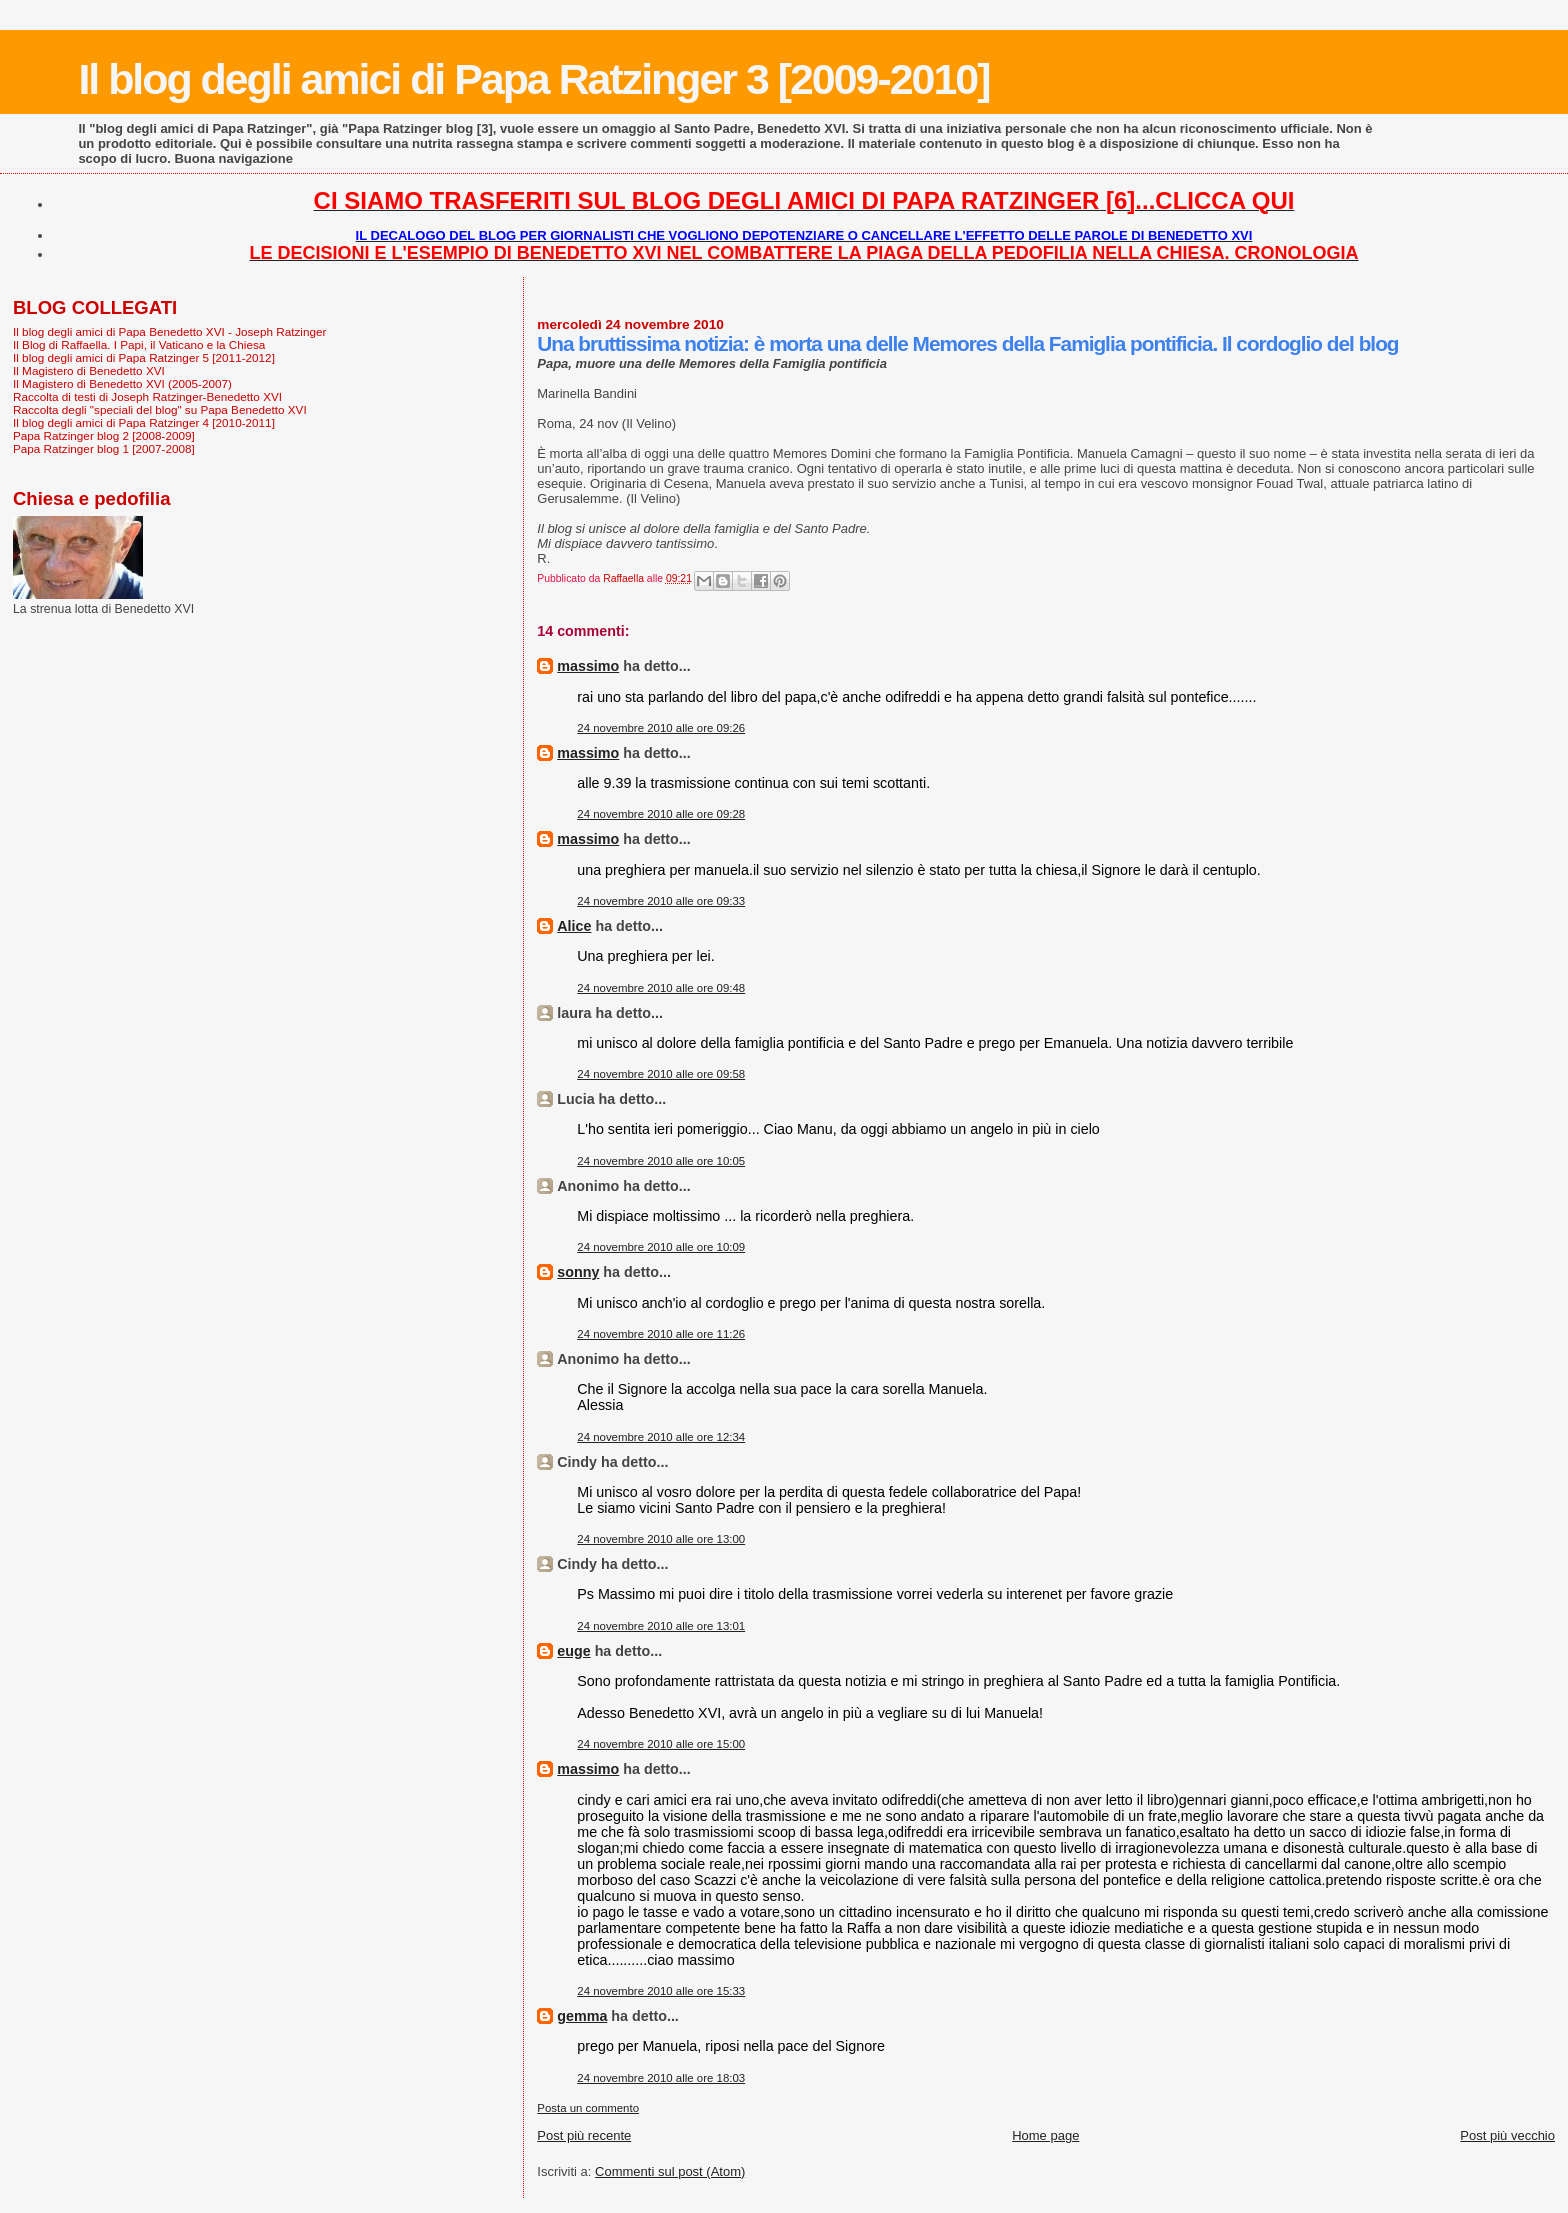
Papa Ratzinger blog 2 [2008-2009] (104, 435)
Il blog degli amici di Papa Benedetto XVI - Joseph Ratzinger (169, 331)
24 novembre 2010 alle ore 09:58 (661, 1074)
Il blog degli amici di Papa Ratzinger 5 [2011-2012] (144, 357)
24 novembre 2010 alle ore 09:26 (661, 728)
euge (573, 1651)
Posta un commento (588, 2108)
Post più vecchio (1507, 2135)
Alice (574, 926)
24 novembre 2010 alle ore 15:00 (661, 1744)
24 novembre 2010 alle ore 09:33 (661, 901)
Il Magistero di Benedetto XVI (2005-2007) (122, 383)
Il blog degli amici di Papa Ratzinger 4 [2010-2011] (144, 422)
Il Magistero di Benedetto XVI (89, 370)
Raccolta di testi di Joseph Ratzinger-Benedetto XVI (147, 396)
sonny (578, 1272)
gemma (582, 2016)
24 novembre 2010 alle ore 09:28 (661, 814)
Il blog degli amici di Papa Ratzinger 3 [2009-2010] (533, 79)
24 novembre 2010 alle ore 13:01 (661, 1626)
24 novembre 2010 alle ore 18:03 (661, 2078)
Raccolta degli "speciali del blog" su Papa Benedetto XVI (160, 409)
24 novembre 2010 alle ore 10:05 (661, 1161)
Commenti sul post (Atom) (670, 2171)
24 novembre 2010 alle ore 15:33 (661, 1991)
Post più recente (584, 2135)
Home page (1045, 2135)
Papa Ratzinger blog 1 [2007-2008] (104, 448)
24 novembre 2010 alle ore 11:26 (661, 1334)
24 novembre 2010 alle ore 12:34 (661, 1437)
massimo (588, 666)
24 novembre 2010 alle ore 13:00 (661, 1539)
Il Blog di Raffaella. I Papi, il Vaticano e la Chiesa (139, 344)
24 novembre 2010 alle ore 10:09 (661, 1247)
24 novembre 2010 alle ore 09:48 (661, 988)
